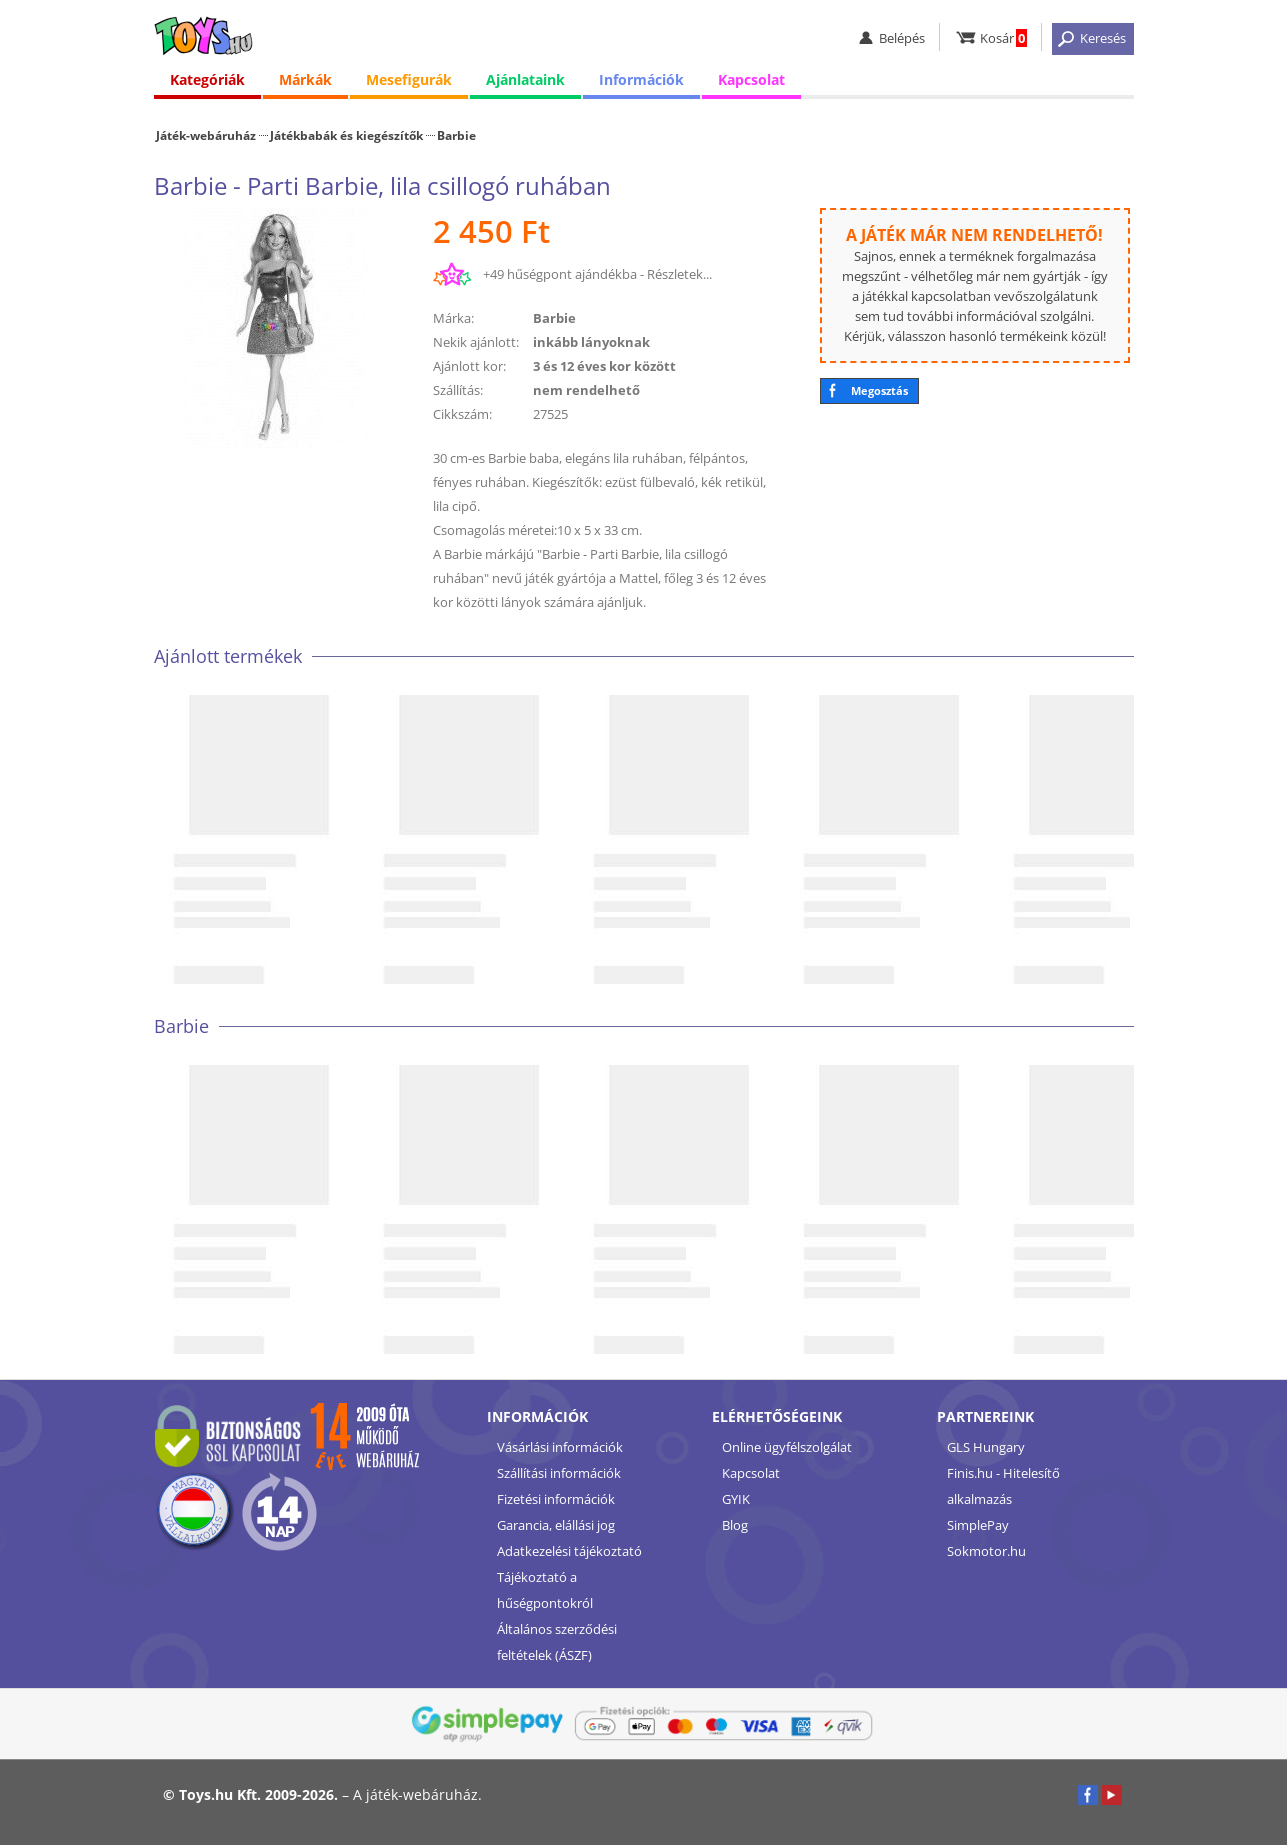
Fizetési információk (556, 1499)
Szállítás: (458, 390)
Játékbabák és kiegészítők (346, 135)
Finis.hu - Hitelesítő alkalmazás (1003, 1486)
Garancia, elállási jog (556, 1525)
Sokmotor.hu (986, 1551)
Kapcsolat (751, 79)
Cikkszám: (462, 414)
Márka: (453, 318)
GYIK (736, 1499)
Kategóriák (207, 79)
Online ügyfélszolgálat (787, 1447)
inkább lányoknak (591, 342)
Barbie (456, 135)
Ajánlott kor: (469, 366)
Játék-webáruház (206, 135)
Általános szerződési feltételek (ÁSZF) (557, 1642)
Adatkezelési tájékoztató (569, 1551)
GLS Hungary (986, 1447)
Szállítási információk (559, 1473)
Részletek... (679, 274)
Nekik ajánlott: (476, 342)
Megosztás (879, 390)
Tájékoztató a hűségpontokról (545, 1590)
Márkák (305, 79)
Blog (735, 1525)
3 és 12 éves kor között (604, 366)
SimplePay (978, 1525)
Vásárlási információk (560, 1447)
